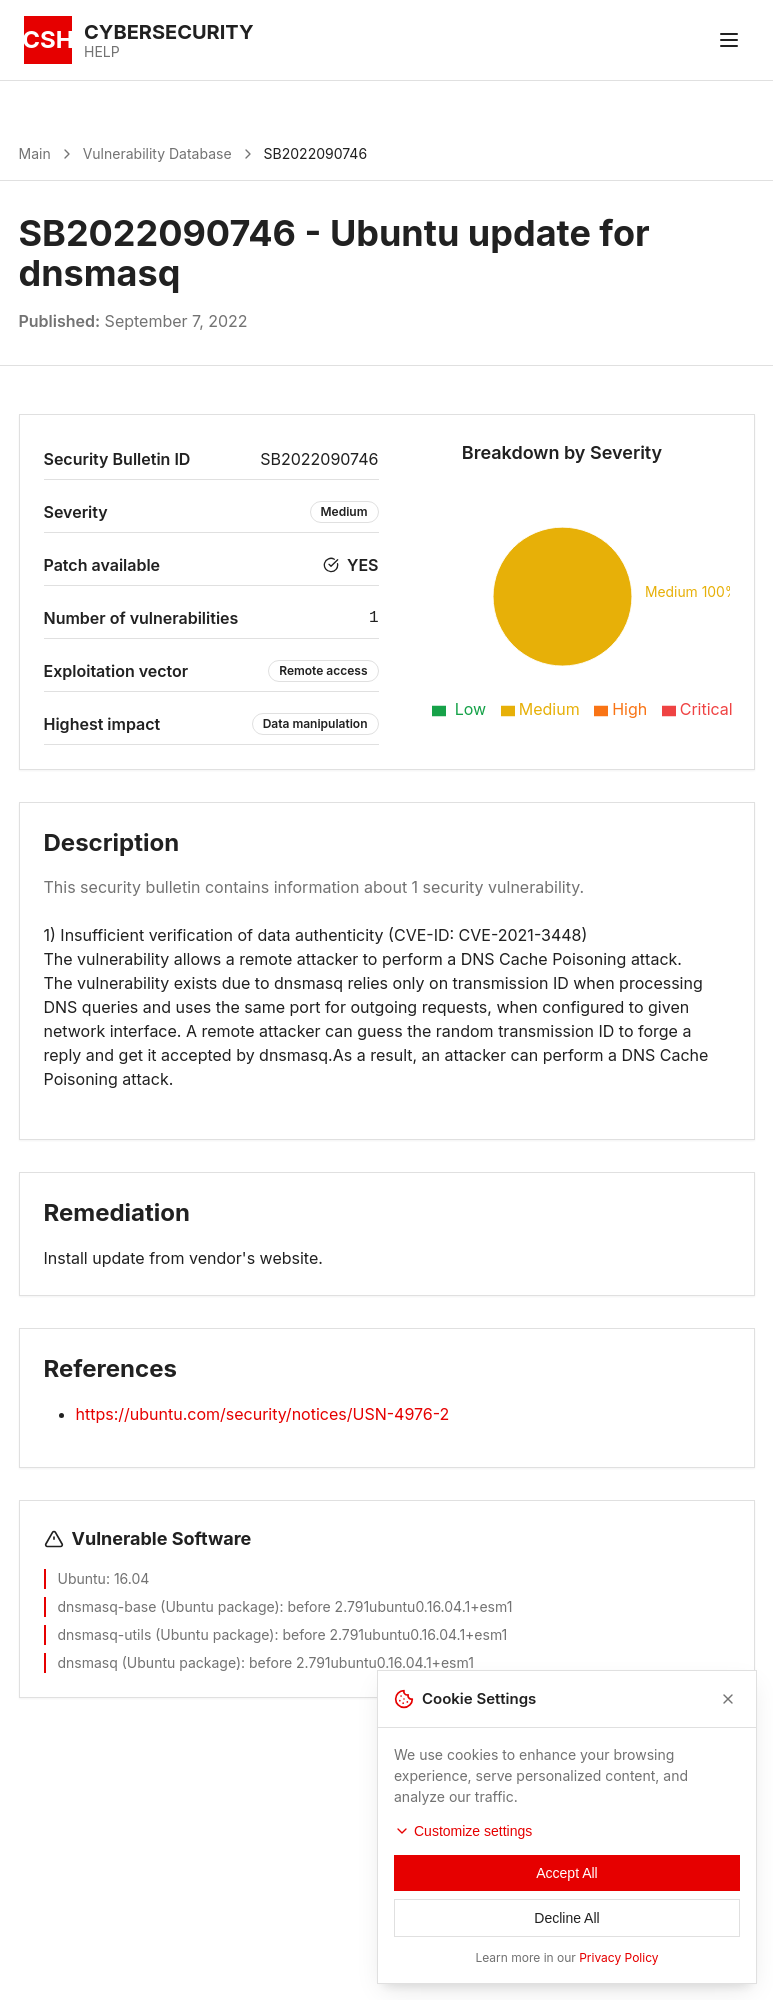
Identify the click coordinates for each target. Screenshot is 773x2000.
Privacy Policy (618, 1975)
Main (35, 153)
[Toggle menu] (729, 40)
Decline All (566, 1936)
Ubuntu (82, 1578)
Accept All (566, 1891)
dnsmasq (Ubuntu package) (150, 1662)
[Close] (728, 1717)
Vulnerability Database (157, 153)
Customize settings (463, 1849)
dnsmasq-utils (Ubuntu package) (166, 1634)
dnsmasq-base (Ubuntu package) (169, 1606)
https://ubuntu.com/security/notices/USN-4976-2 (263, 1414)
